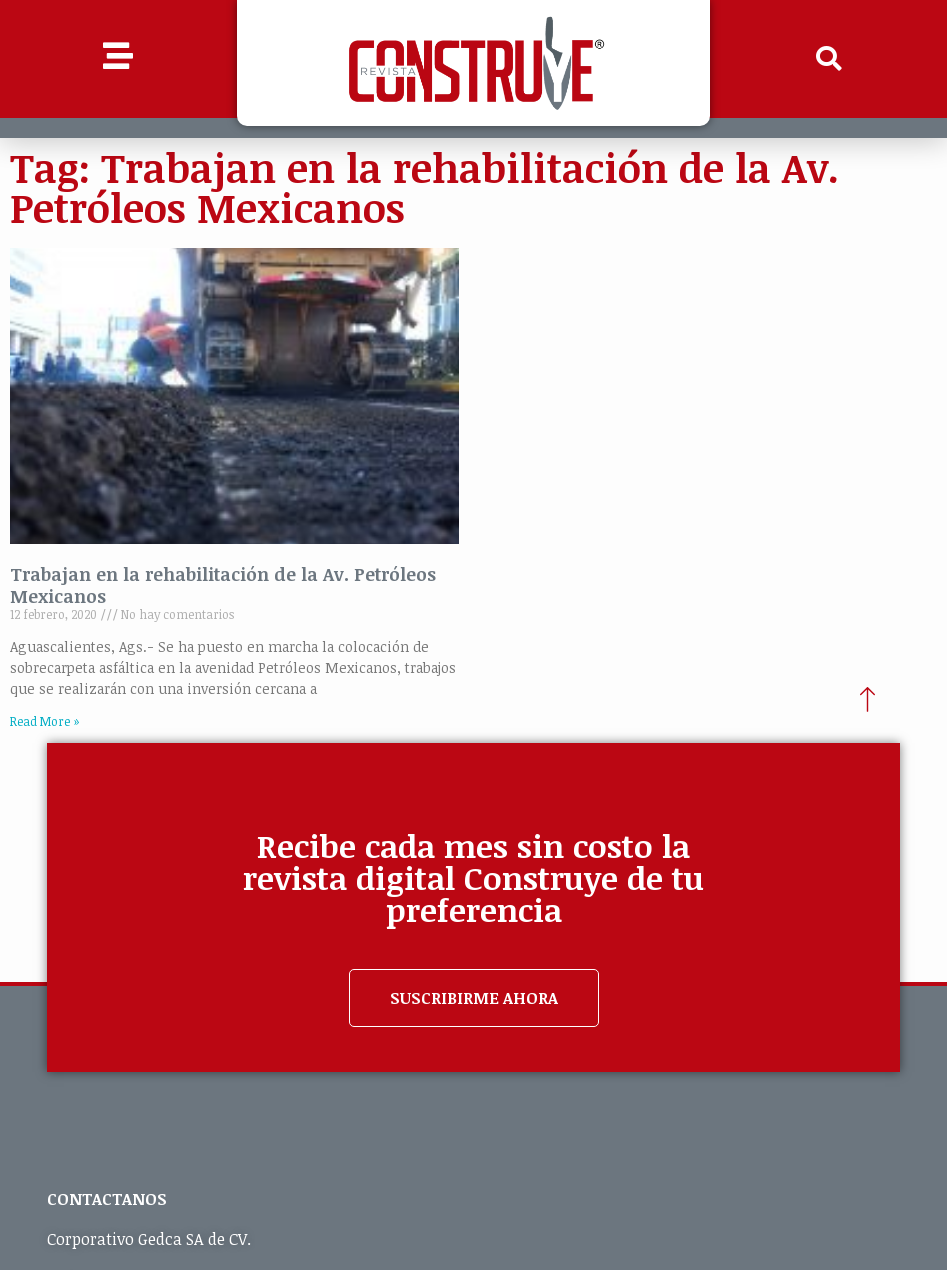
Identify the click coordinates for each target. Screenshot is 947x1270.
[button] (829, 59)
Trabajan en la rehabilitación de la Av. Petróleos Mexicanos (223, 585)
